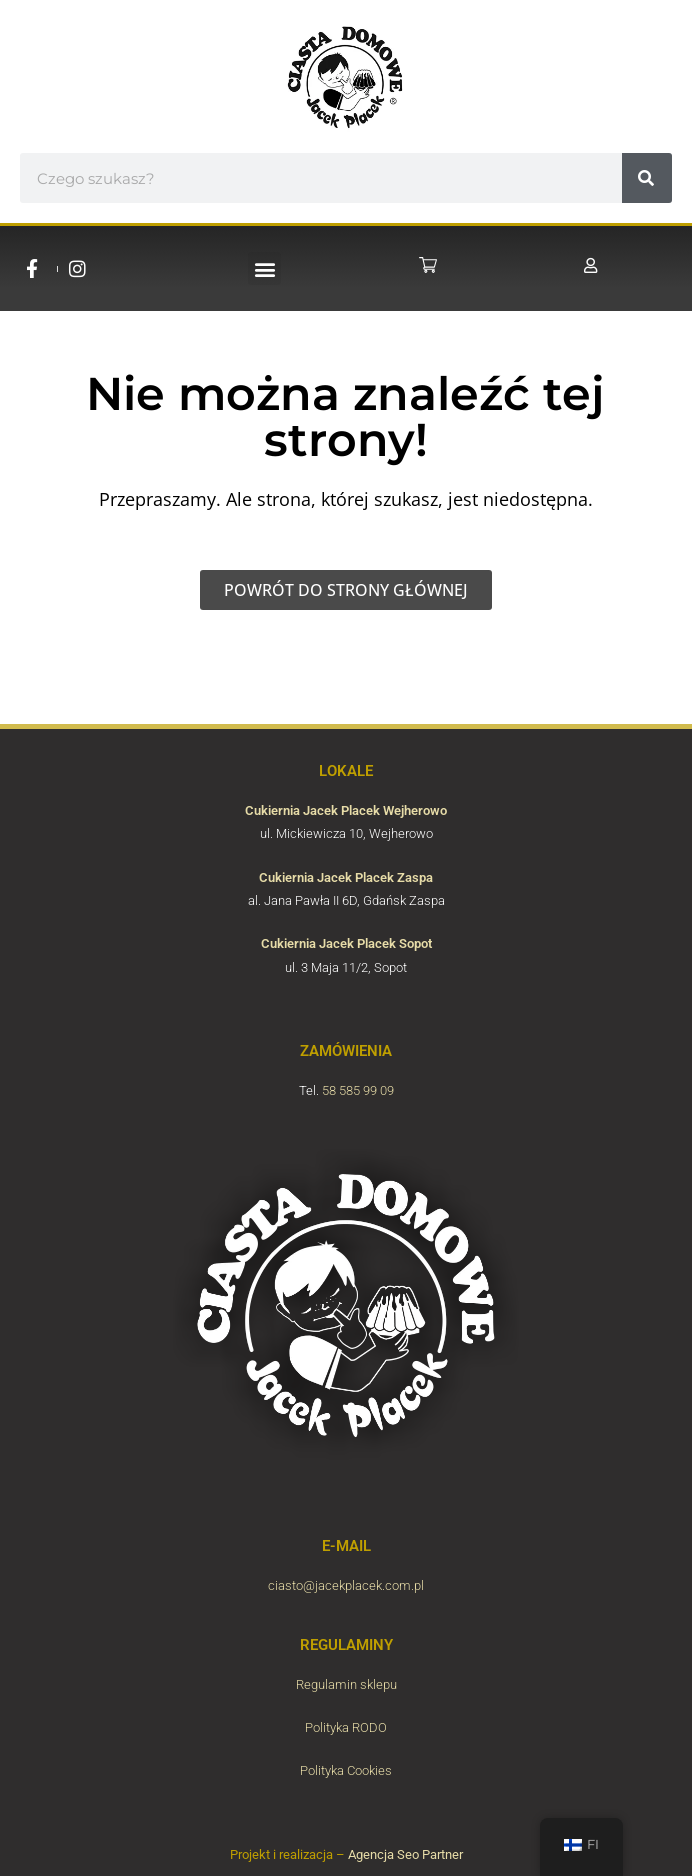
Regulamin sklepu (346, 1684)
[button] (264, 268)
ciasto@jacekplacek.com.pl (346, 1585)
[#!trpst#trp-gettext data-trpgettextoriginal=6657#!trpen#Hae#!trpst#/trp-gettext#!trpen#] (647, 178)
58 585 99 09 (358, 1090)
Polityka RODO (346, 1727)
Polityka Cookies (346, 1770)
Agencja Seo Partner (405, 1854)
